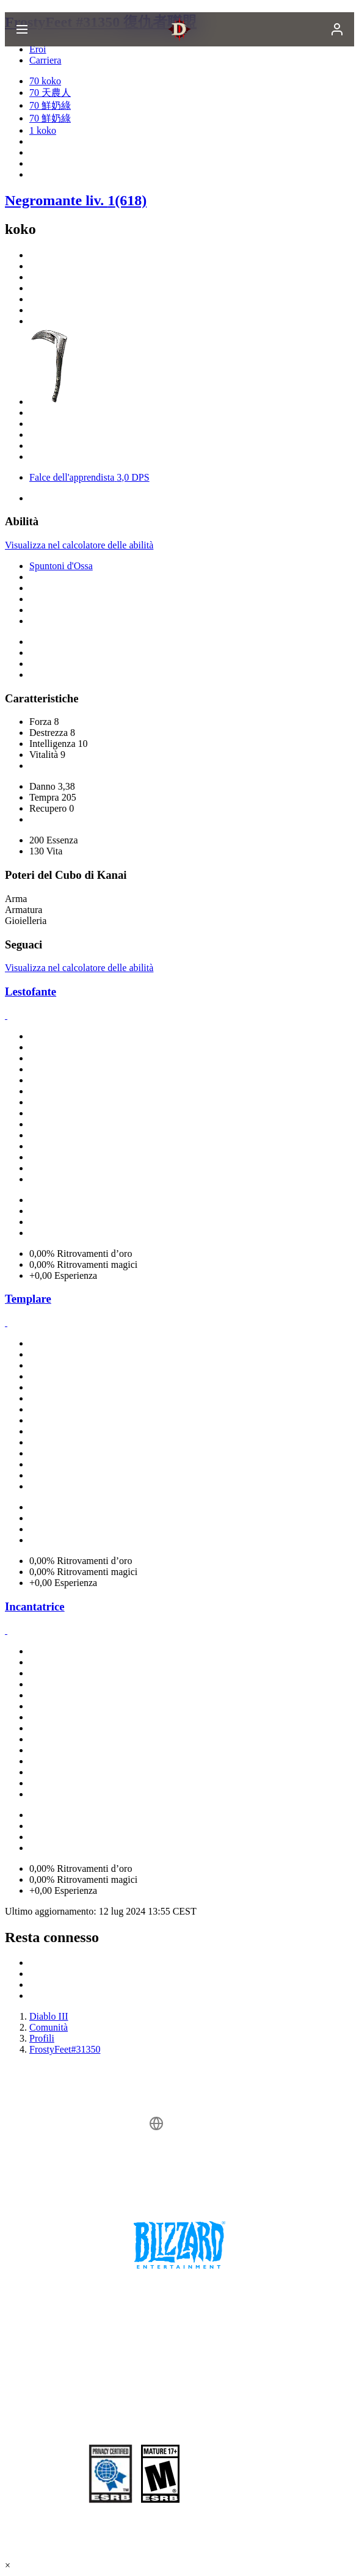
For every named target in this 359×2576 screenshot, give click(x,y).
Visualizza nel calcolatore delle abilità (79, 545)
